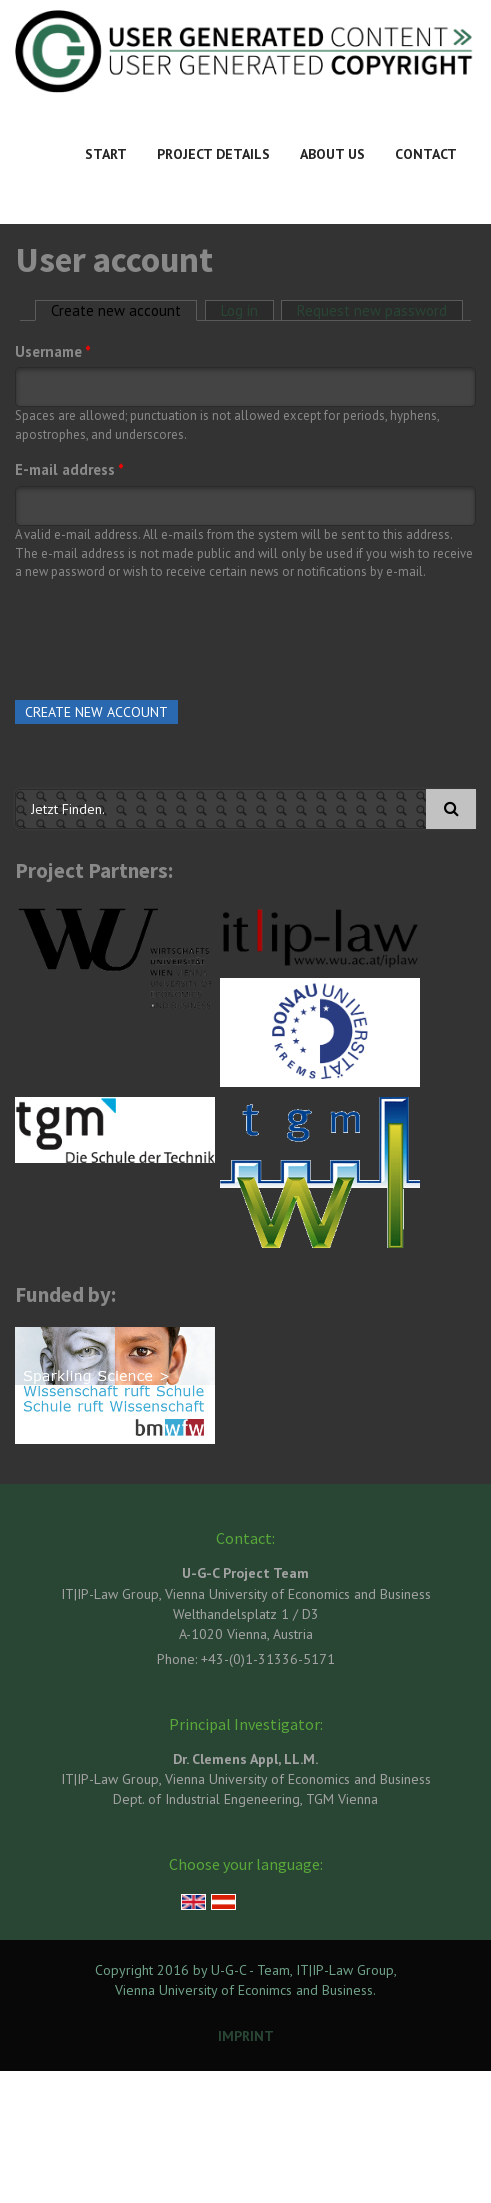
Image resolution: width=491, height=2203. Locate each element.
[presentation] (167, 636)
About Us (332, 154)
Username (53, 351)
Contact (426, 154)
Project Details (213, 154)
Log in (239, 310)
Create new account (124, 310)
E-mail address (69, 469)
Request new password (372, 310)
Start (106, 154)
